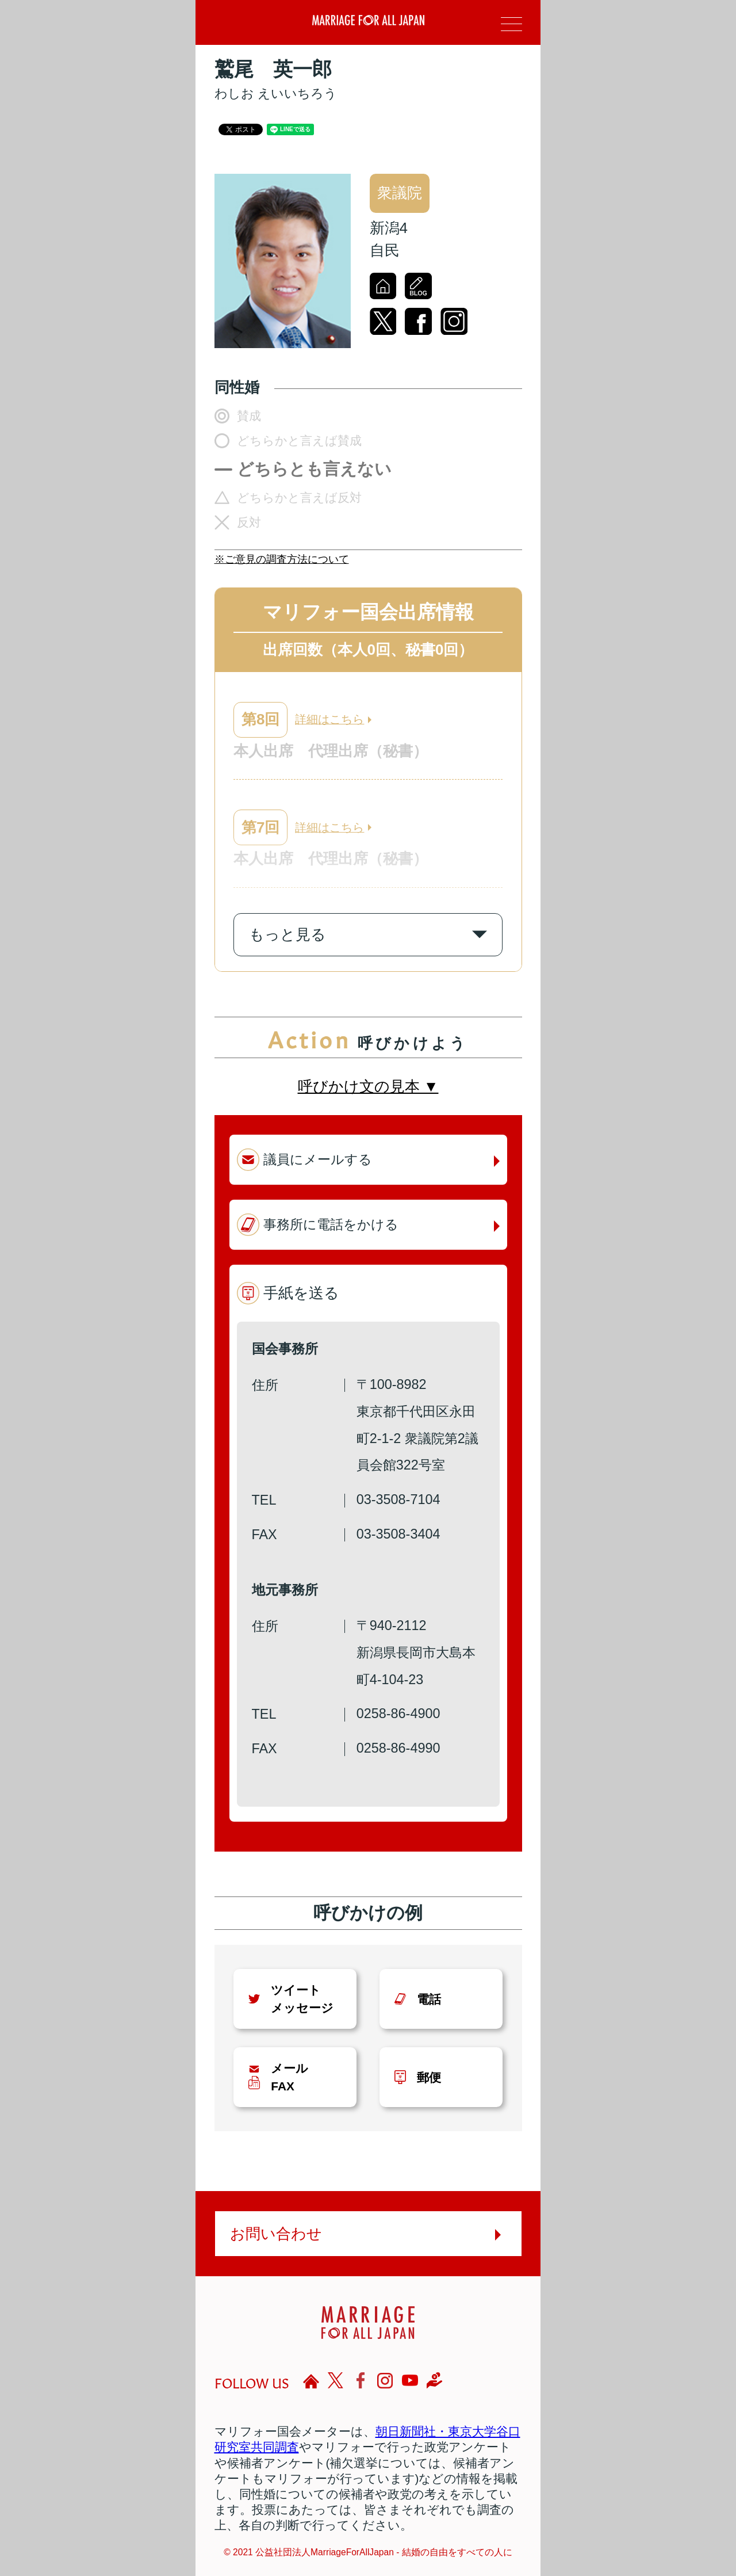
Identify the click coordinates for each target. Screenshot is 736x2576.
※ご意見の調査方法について (281, 559)
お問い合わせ (276, 2233)
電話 (429, 1999)
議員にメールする (317, 1159)
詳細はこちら (329, 719)
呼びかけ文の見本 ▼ (368, 1086)
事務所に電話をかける (330, 1224)
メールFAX (289, 2077)
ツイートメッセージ (302, 1998)
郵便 (429, 2077)
